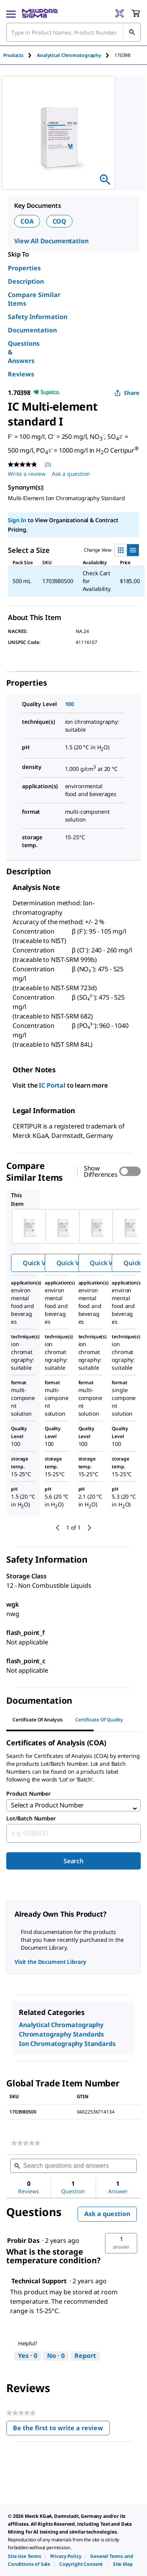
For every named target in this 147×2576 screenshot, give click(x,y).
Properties (24, 268)
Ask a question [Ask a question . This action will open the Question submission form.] (71, 473)
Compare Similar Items (34, 299)
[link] (25, 2143)
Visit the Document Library (50, 1961)
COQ (60, 221)
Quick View (39, 1263)
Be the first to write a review (61, 2430)
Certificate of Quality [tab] (99, 1719)
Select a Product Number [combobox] (47, 1805)
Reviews (21, 374)
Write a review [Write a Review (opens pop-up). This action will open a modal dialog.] (26, 473)
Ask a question (107, 2213)
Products (13, 55)
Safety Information (37, 316)
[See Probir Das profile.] (23, 2240)
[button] (121, 2243)
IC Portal (52, 1085)
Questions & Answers (24, 352)
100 (69, 704)
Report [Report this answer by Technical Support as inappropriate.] (85, 2355)
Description (26, 281)
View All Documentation (51, 241)
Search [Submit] (73, 1861)
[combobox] (73, 1833)
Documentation (32, 330)
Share (126, 392)
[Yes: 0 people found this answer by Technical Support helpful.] (27, 2356)
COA (27, 221)
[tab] (20, 55)
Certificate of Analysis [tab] (38, 1719)
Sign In (17, 520)
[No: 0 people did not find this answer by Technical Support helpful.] (56, 2356)
